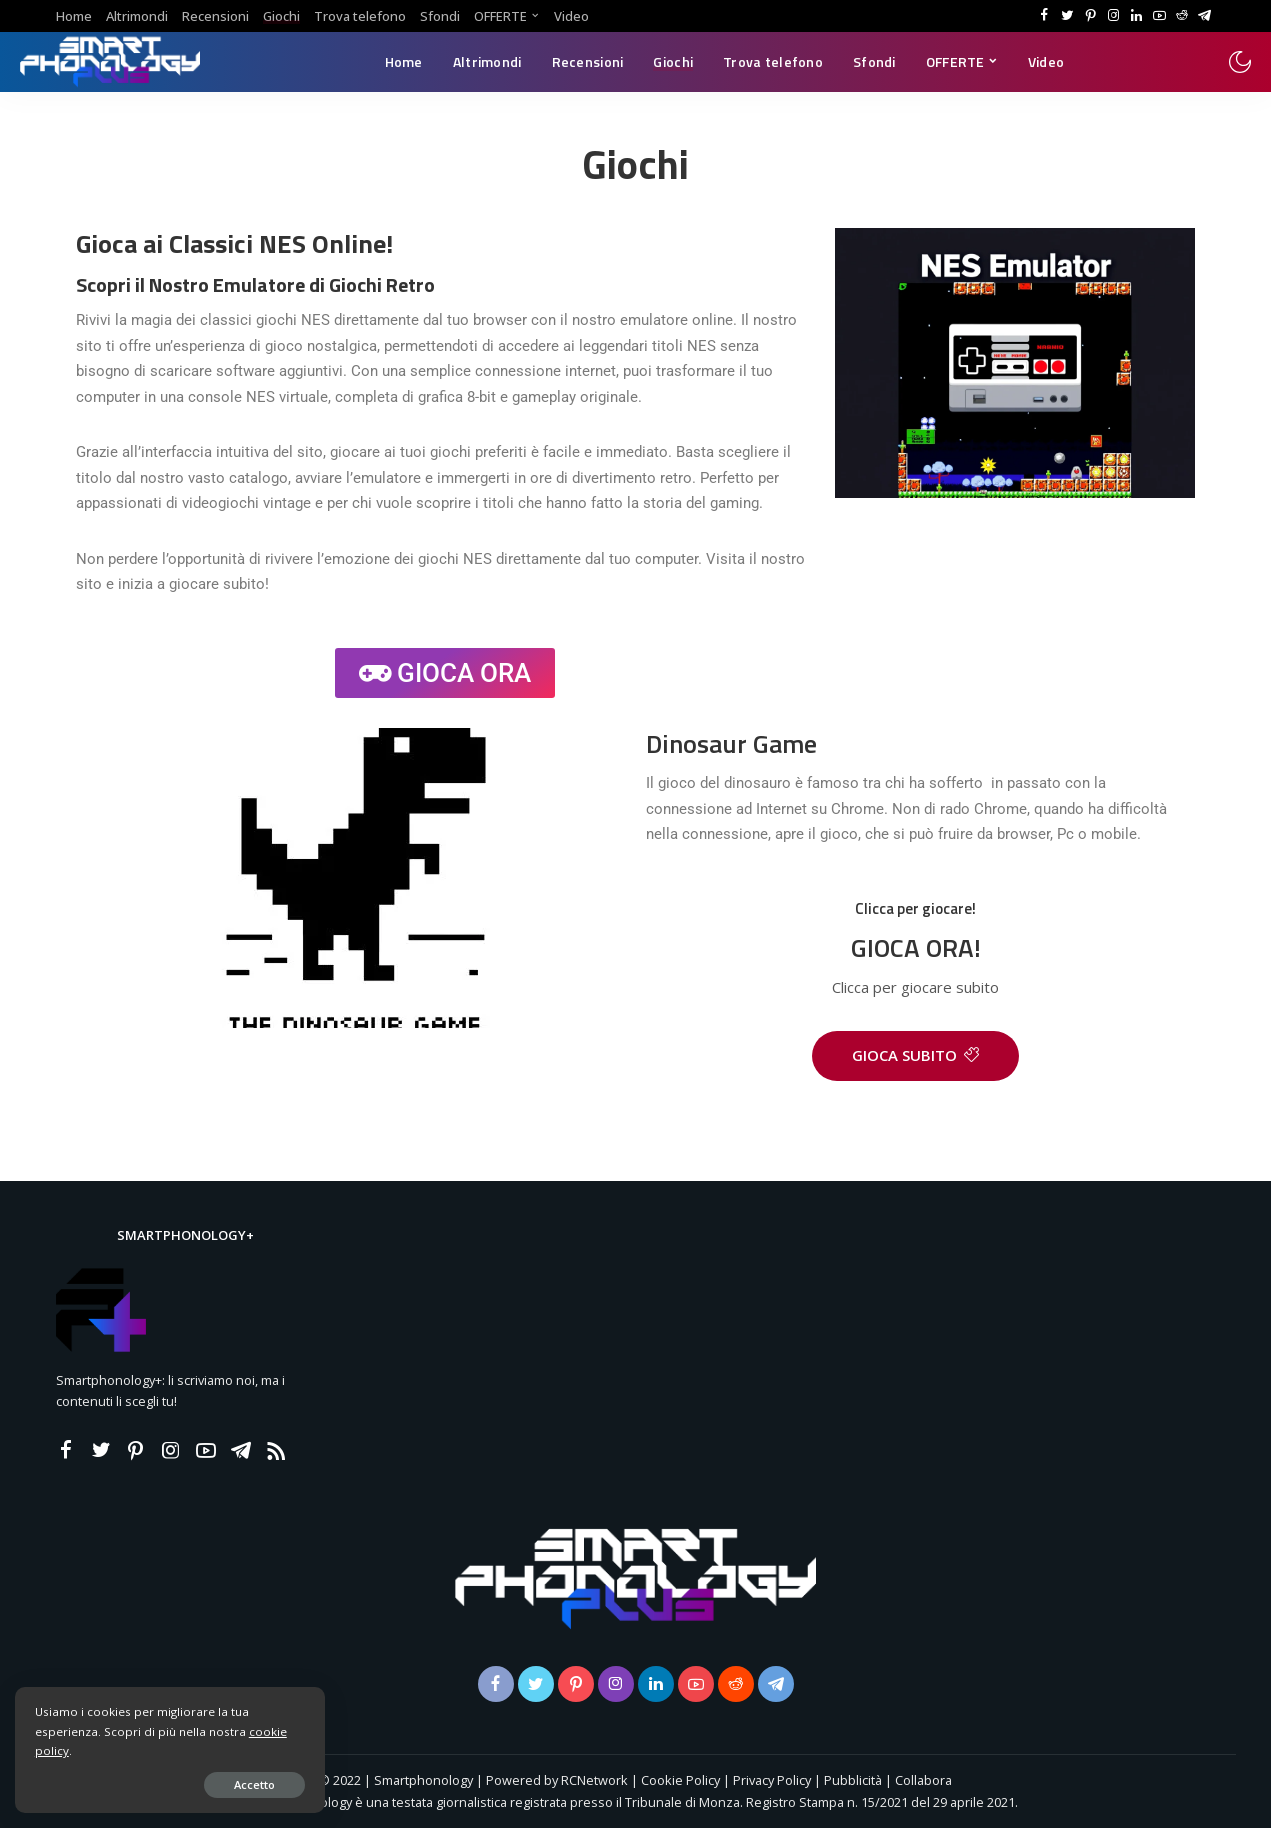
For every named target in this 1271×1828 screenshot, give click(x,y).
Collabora (923, 1780)
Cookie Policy (680, 1780)
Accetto (244, 1784)
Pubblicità (854, 1780)
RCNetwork (594, 1780)
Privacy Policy (772, 1780)
